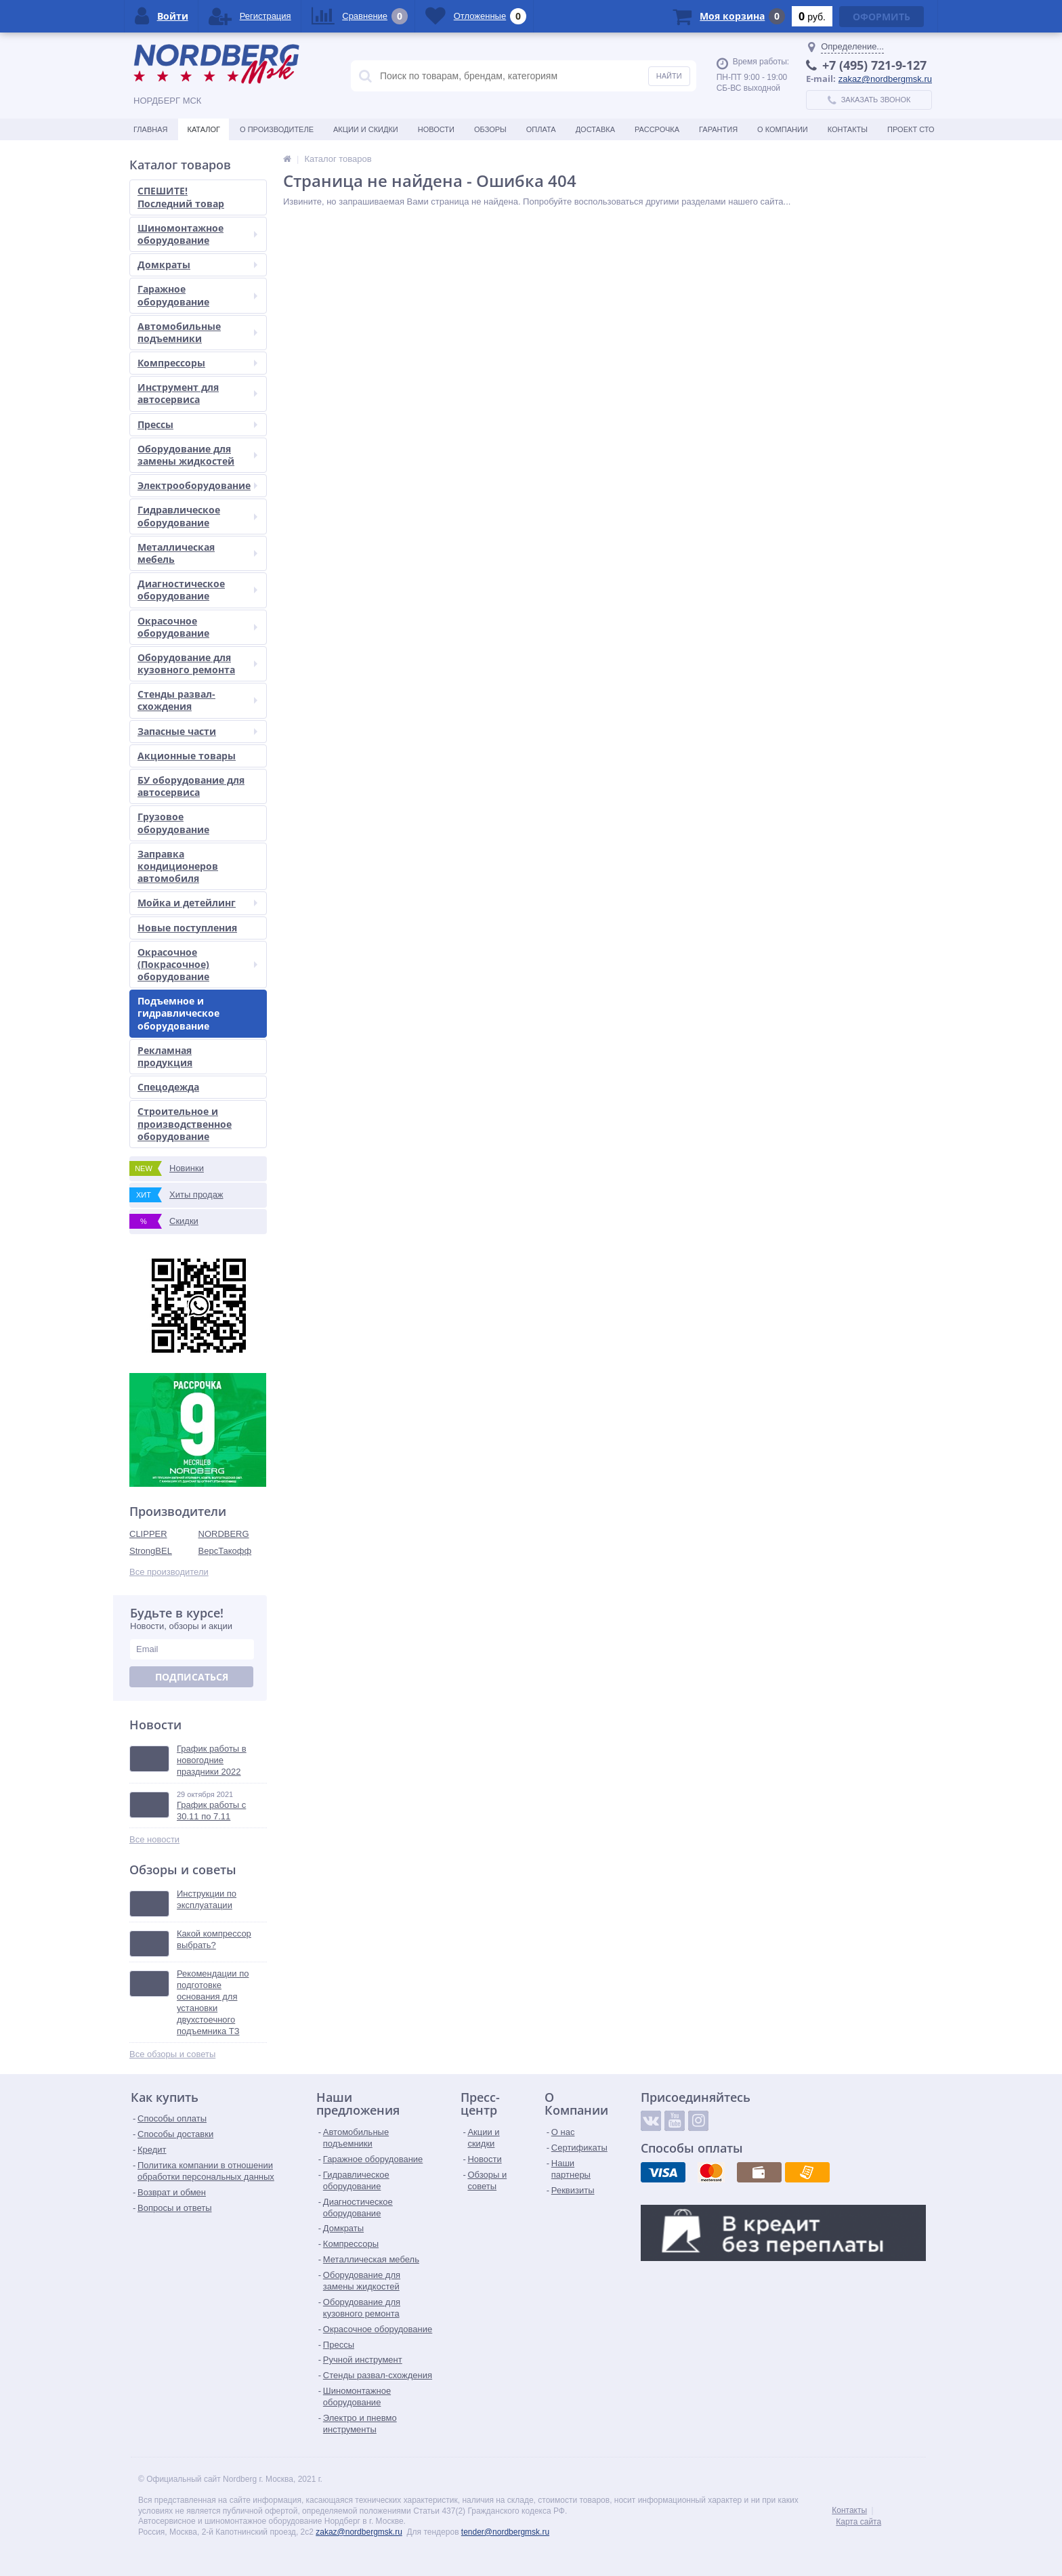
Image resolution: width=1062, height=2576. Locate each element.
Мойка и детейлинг (197, 902)
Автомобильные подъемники (197, 332)
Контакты (848, 129)
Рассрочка (657, 129)
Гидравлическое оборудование (197, 515)
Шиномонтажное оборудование (197, 234)
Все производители (169, 1572)
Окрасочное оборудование (197, 626)
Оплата (541, 129)
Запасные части (197, 731)
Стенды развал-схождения (197, 700)
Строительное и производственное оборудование (184, 1123)
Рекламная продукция (164, 1056)
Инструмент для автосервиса (197, 393)
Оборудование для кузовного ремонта (197, 663)
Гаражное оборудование (197, 295)
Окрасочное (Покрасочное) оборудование (197, 964)
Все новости (154, 1839)
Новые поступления (187, 927)
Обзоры (490, 129)
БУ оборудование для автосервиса (191, 786)
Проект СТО (910, 129)
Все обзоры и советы (172, 2054)
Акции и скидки (365, 129)
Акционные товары (186, 755)
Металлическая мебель (197, 553)
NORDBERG (223, 1534)
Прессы (197, 424)
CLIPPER (148, 1534)
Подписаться (191, 1676)
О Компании (782, 129)
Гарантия (718, 129)
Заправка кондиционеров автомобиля (177, 866)
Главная (150, 129)
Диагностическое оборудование (197, 589)
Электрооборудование (197, 485)
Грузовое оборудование (173, 822)
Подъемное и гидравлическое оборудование (178, 1013)
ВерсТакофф (225, 1551)
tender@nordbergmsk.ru (505, 2532)
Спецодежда (168, 1086)
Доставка (595, 129)
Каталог (203, 129)
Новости (436, 129)
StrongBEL (150, 1551)
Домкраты (197, 264)
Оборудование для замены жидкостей (197, 454)
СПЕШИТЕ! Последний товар (180, 196)
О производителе (277, 129)
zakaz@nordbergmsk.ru (885, 79)
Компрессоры (197, 362)
